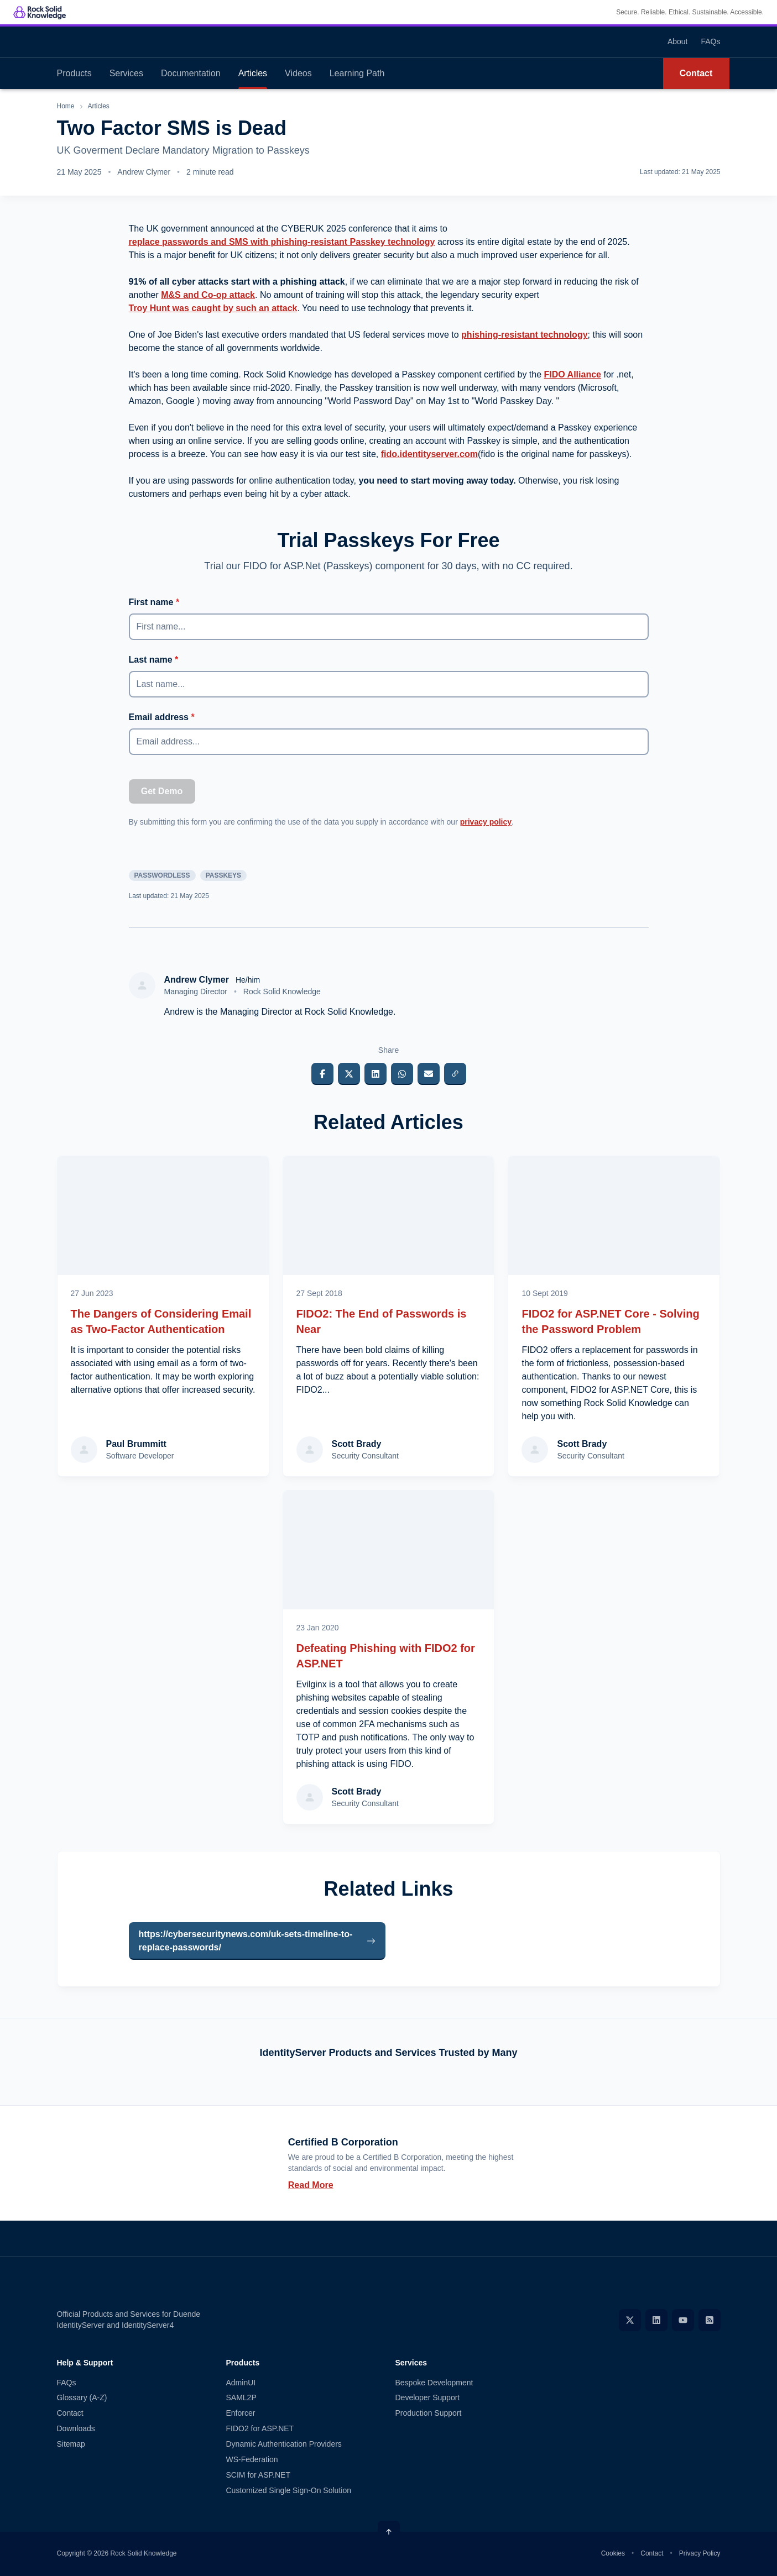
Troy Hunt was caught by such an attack (213, 308)
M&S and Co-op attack (208, 295)
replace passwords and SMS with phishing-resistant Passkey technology (282, 241)
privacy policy (486, 821)
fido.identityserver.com (429, 454)
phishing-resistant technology (524, 334)
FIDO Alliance (572, 374)
